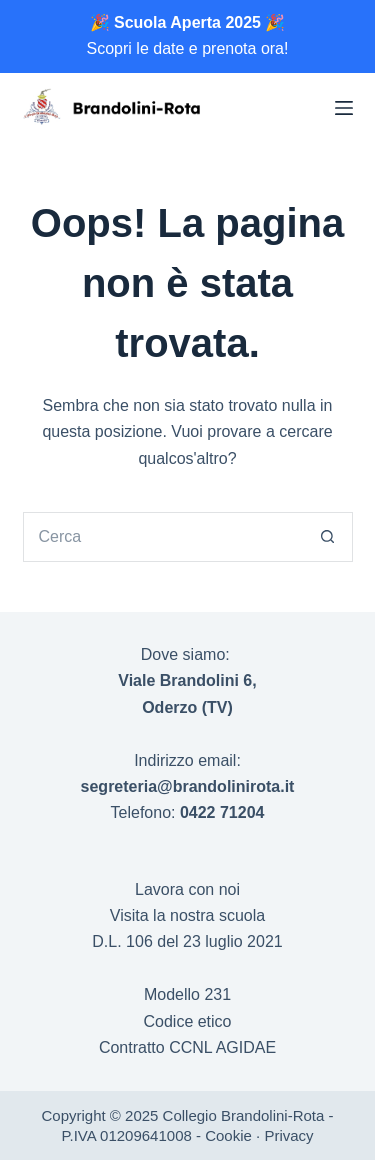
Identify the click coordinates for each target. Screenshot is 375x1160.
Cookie (228, 1135)
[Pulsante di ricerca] (328, 537)
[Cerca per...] (163, 537)
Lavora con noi (187, 889)
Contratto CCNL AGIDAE (187, 1047)
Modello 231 (187, 994)
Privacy (288, 1135)
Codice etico (187, 1021)
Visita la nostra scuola (187, 915)
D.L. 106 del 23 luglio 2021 (187, 941)
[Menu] (344, 108)
